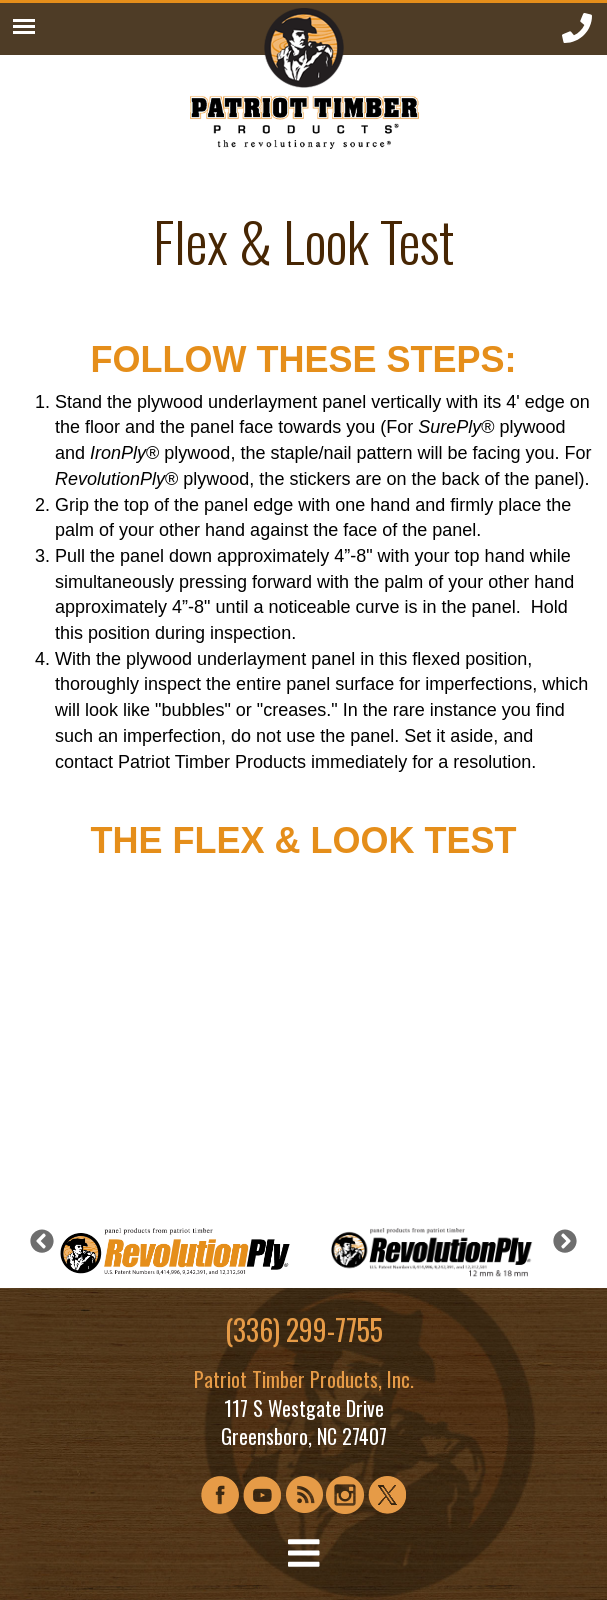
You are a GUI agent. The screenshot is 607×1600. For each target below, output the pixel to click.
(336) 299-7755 (304, 1330)
